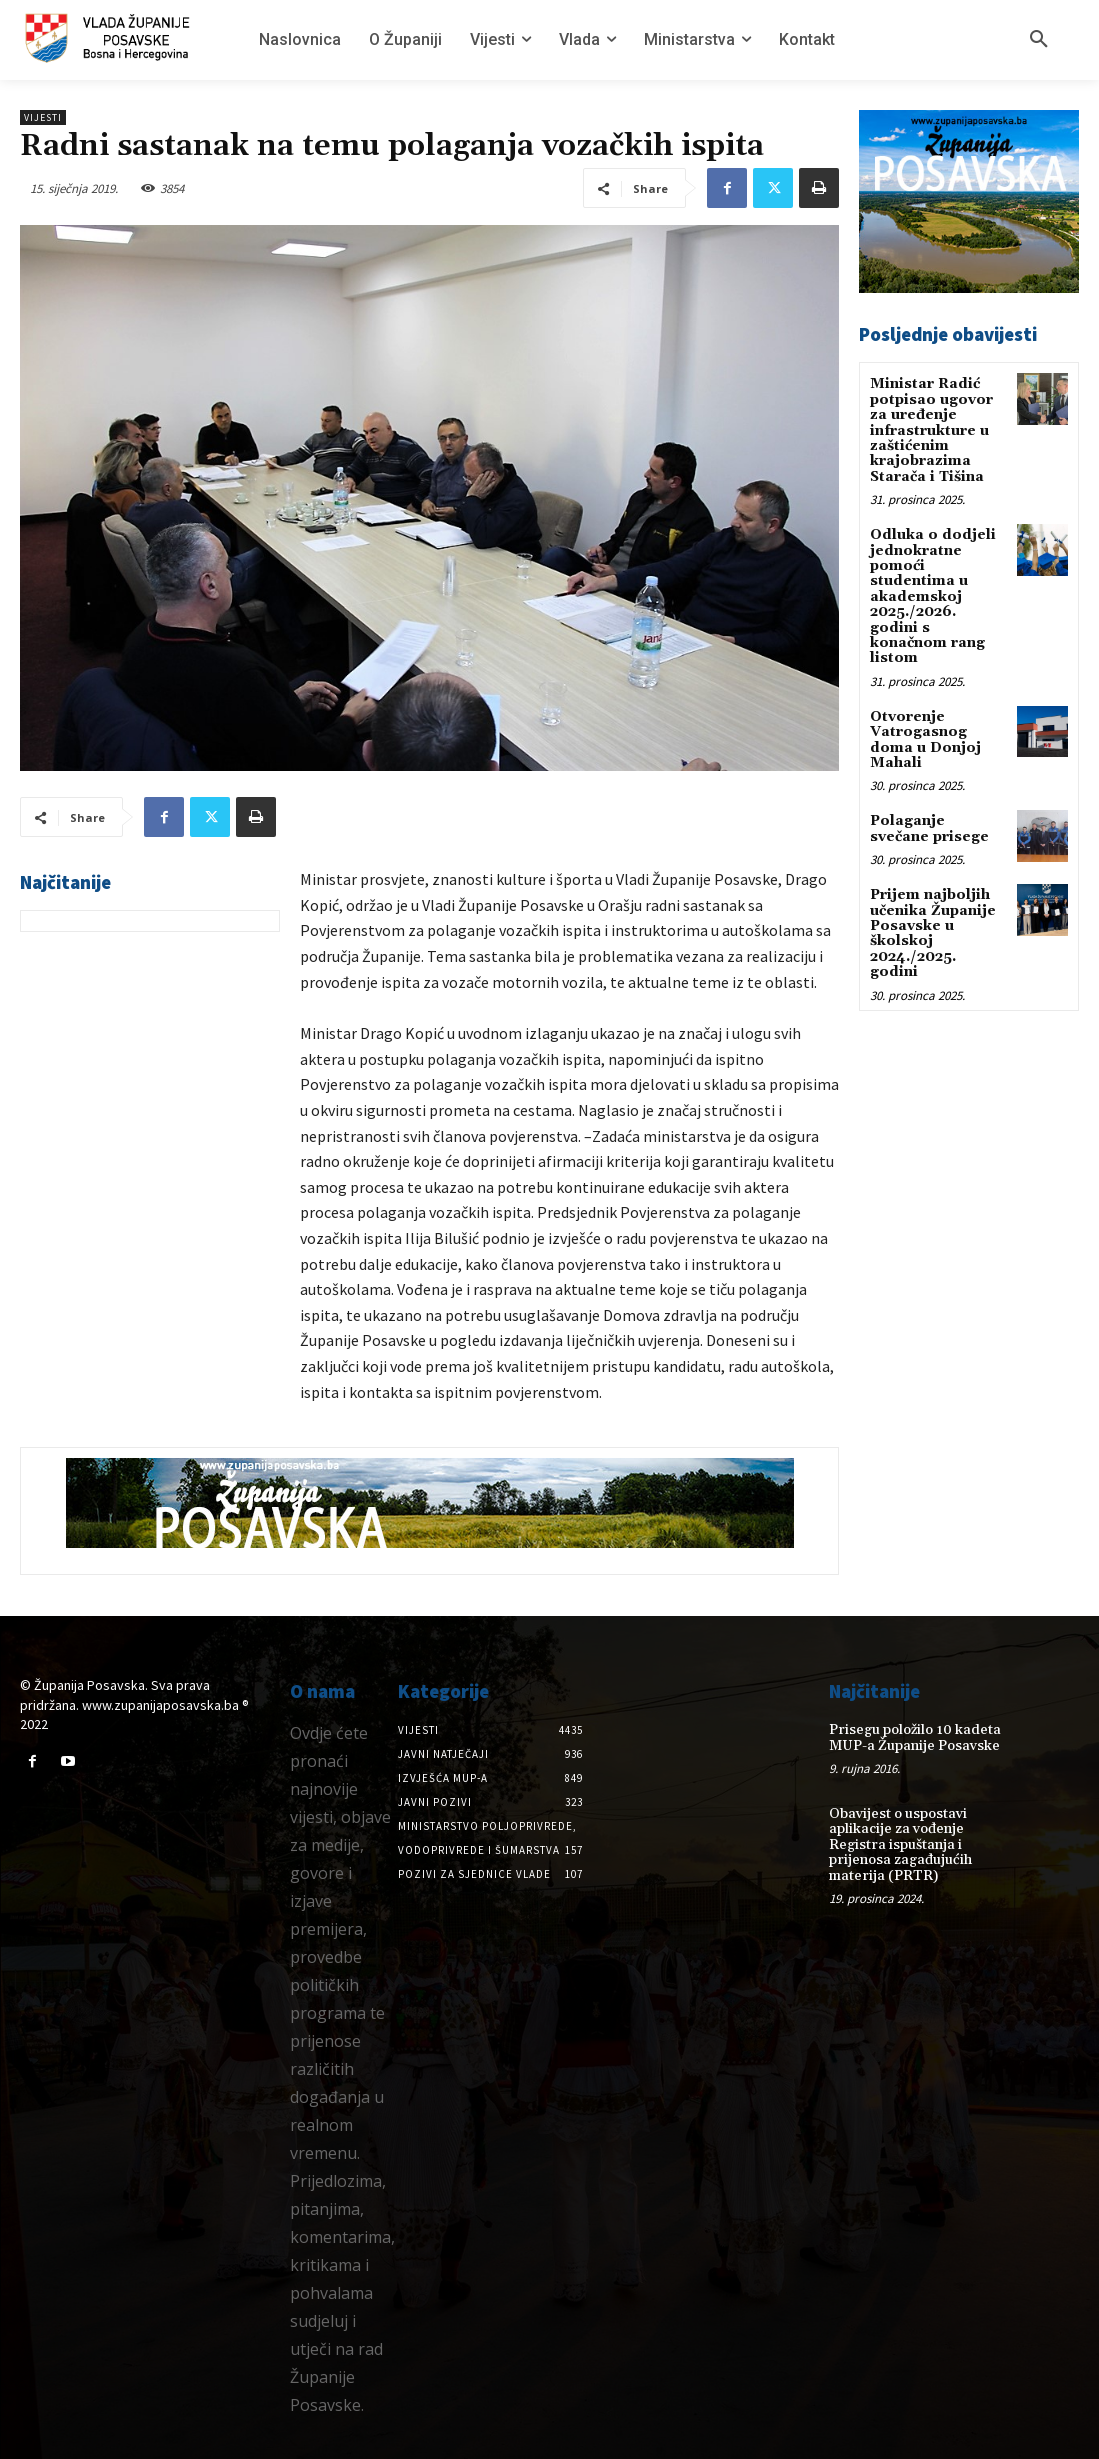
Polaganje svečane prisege (929, 828)
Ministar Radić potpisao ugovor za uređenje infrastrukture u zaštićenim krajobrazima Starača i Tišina (931, 430)
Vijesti (43, 117)
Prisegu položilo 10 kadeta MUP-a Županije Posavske (915, 1737)
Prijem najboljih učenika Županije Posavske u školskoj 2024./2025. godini (933, 933)
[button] (1039, 40)
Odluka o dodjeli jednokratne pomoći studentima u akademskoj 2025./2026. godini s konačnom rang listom (933, 596)
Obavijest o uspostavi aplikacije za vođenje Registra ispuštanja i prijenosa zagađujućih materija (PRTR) (900, 1845)
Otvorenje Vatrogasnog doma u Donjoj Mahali (925, 740)
